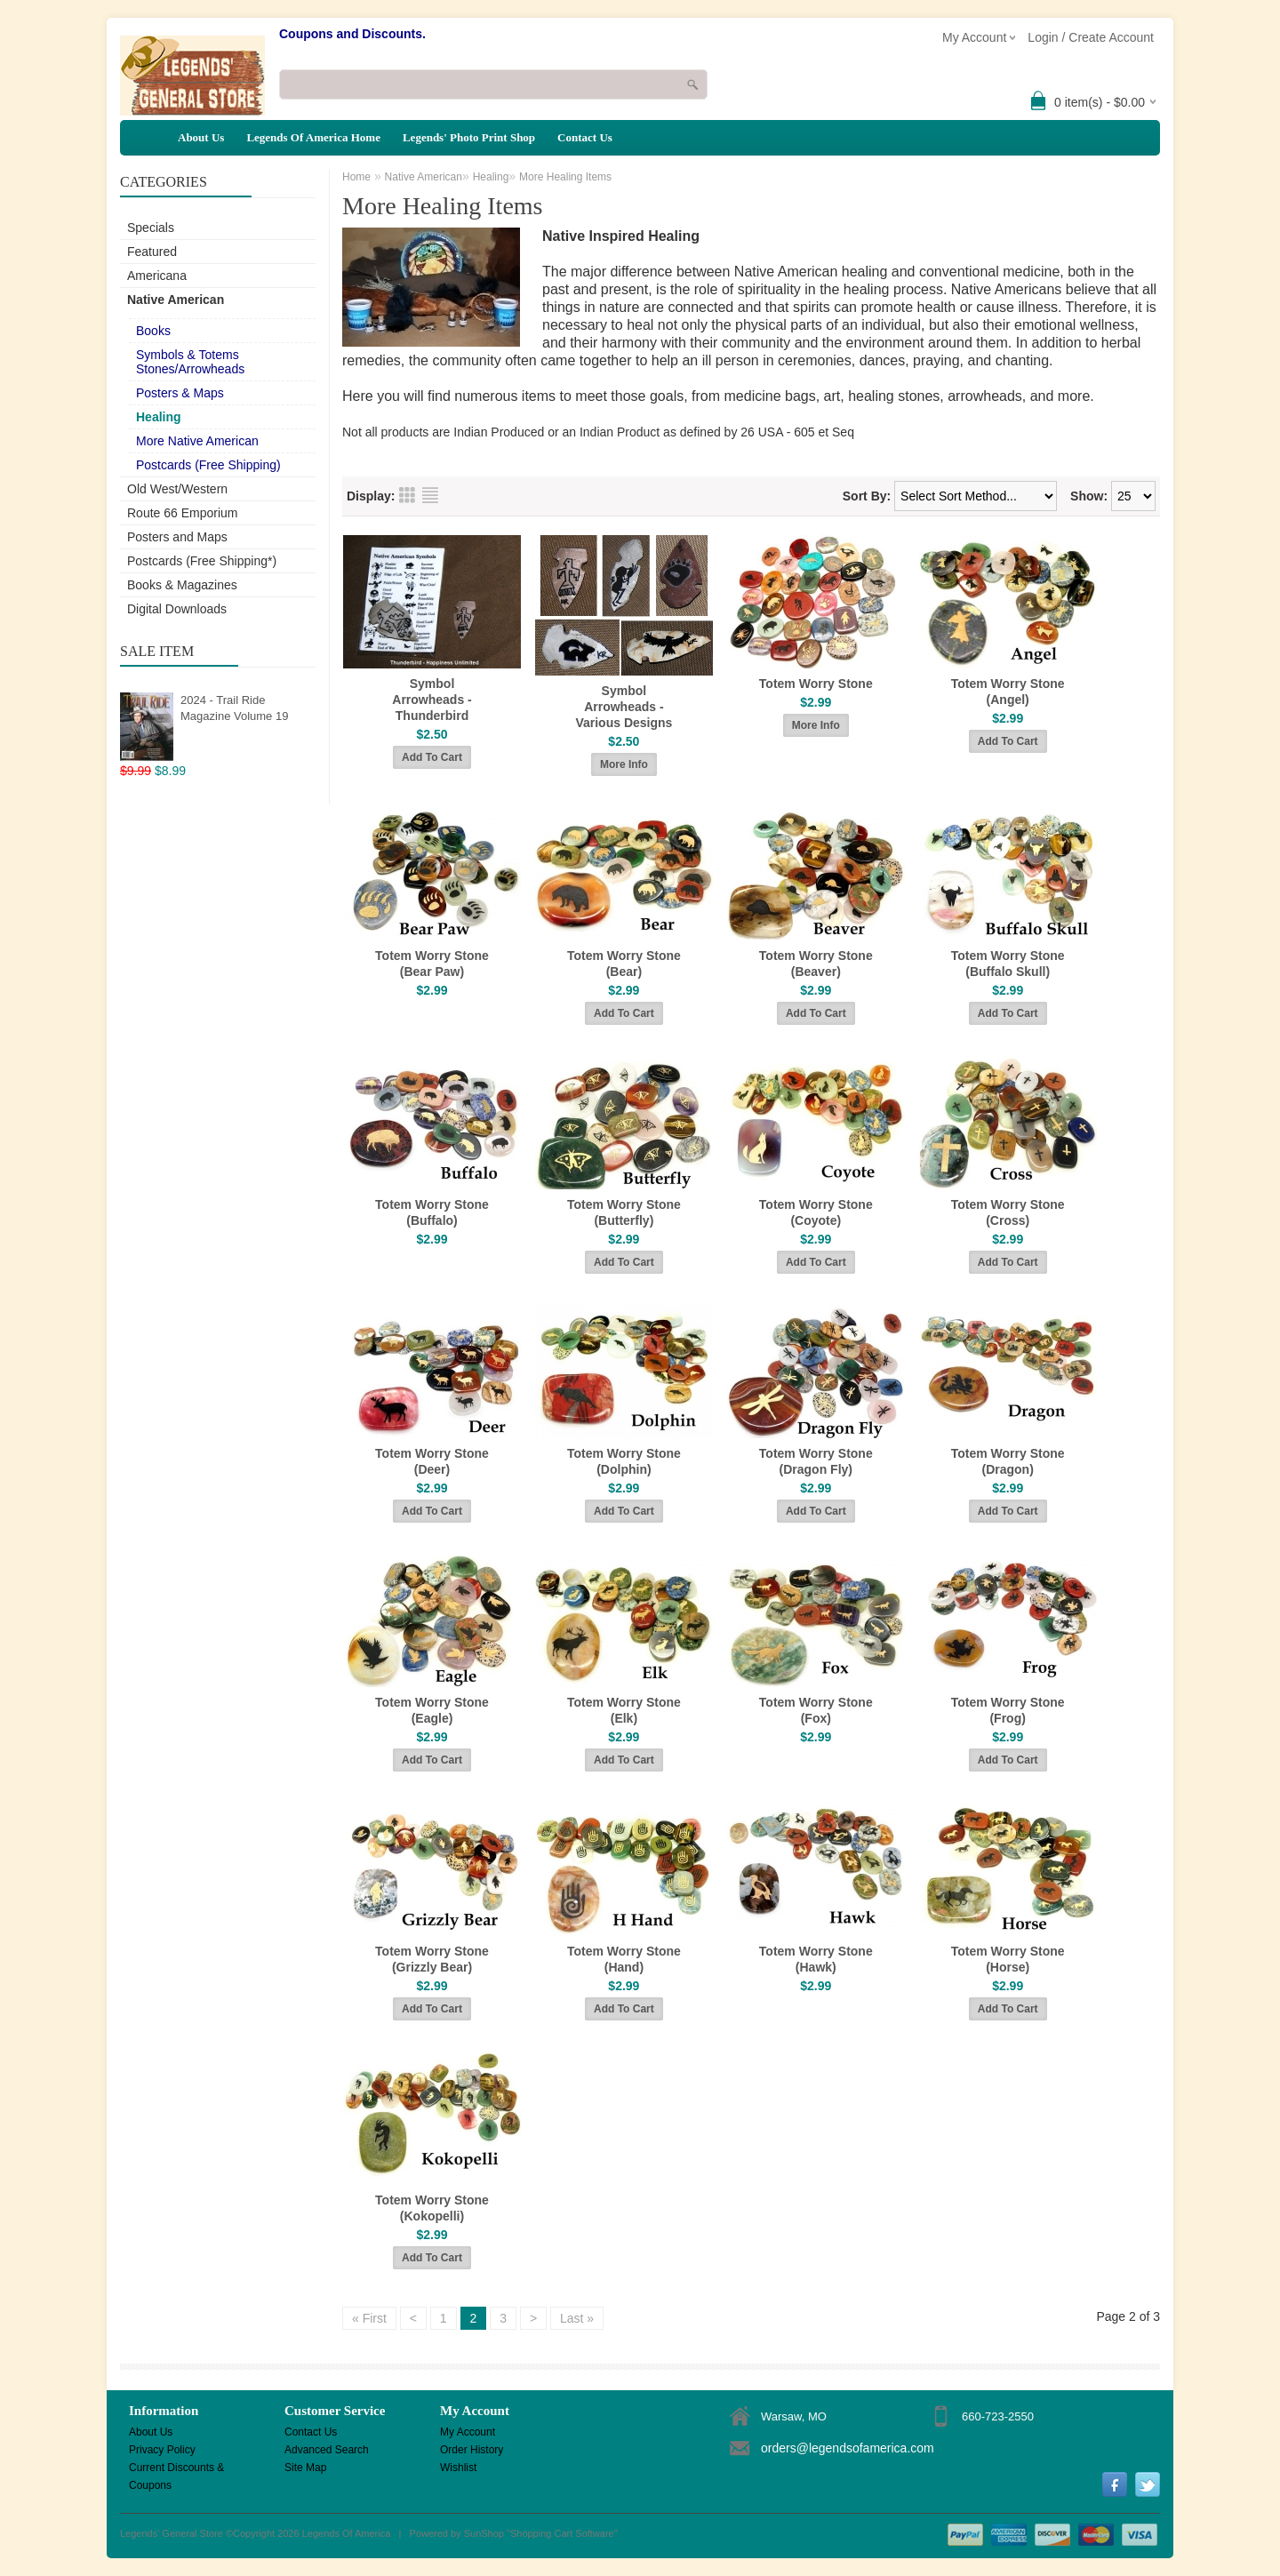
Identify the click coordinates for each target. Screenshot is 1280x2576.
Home (356, 177)
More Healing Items (565, 177)
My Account (467, 2432)
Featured (152, 251)
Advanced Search (326, 2450)
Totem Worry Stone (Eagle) (432, 1710)
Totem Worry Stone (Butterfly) (624, 1212)
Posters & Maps (180, 393)
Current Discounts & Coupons (176, 2468)
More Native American (197, 441)
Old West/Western (177, 489)
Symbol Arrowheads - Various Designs (623, 707)
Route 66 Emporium (182, 513)
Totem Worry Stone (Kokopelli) (432, 2208)
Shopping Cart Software (562, 2533)
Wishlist (458, 2467)
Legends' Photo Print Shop (469, 137)
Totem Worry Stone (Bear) (624, 963)
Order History (471, 2450)
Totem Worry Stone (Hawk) (816, 1959)
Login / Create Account (1091, 37)
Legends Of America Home (313, 137)
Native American (175, 299)
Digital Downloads (177, 609)
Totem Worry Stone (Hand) (624, 1959)
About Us (201, 137)
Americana (157, 275)
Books (153, 331)
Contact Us (584, 137)
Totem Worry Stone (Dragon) (1008, 1461)
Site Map (305, 2467)
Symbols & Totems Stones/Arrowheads (190, 362)
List (430, 495)
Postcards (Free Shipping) (208, 465)
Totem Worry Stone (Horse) (1008, 1959)
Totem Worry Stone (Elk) (624, 1710)
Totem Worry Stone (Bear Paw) (432, 963)
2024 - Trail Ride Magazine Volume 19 (234, 708)
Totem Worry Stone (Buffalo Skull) (1008, 963)
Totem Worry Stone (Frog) (1008, 1710)
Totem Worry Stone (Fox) (816, 1710)
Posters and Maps (177, 537)
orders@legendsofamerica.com (847, 2448)
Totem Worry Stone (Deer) (432, 1461)
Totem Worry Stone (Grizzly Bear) (432, 1959)
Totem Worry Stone (816, 683)
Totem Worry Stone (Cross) (1008, 1212)
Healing (158, 417)
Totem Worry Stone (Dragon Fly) (816, 1461)
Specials (150, 227)
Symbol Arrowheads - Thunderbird (431, 699)
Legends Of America (346, 2533)
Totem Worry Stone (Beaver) (816, 963)
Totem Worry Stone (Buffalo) (432, 1212)
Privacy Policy (162, 2450)
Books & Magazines (182, 585)
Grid (407, 495)
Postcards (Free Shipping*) (201, 561)
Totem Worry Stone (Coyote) (816, 1212)
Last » (577, 2318)
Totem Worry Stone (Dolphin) (624, 1461)
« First (369, 2318)
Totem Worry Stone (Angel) (1008, 691)
